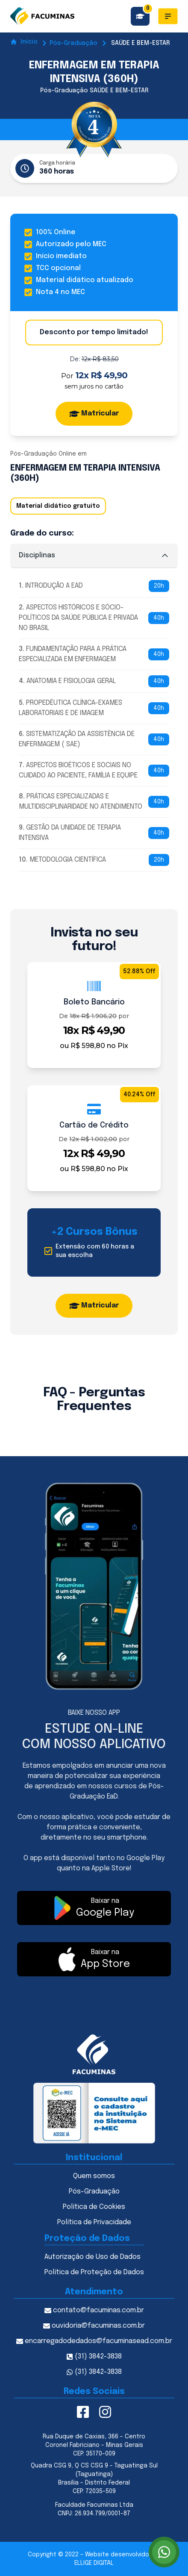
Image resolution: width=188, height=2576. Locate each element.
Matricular (94, 414)
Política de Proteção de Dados (94, 2272)
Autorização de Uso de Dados (92, 2257)
